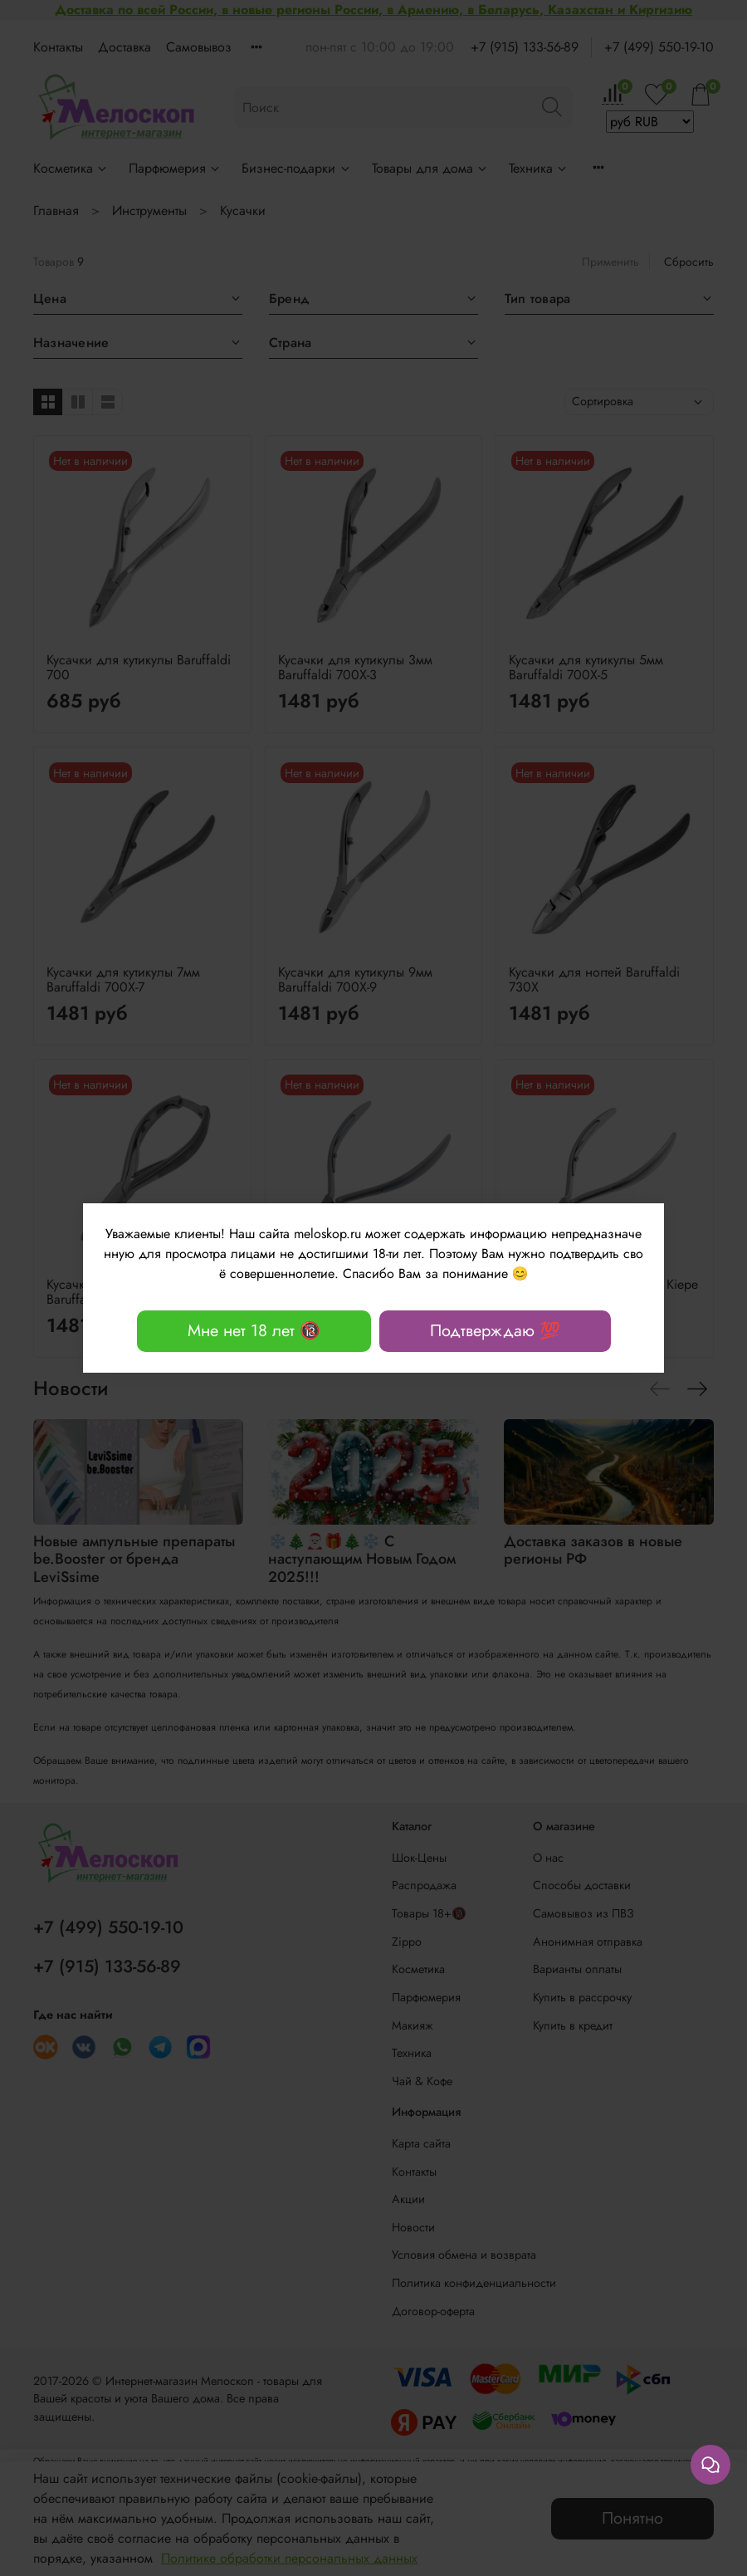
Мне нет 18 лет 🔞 (254, 1331)
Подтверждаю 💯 (495, 1331)
